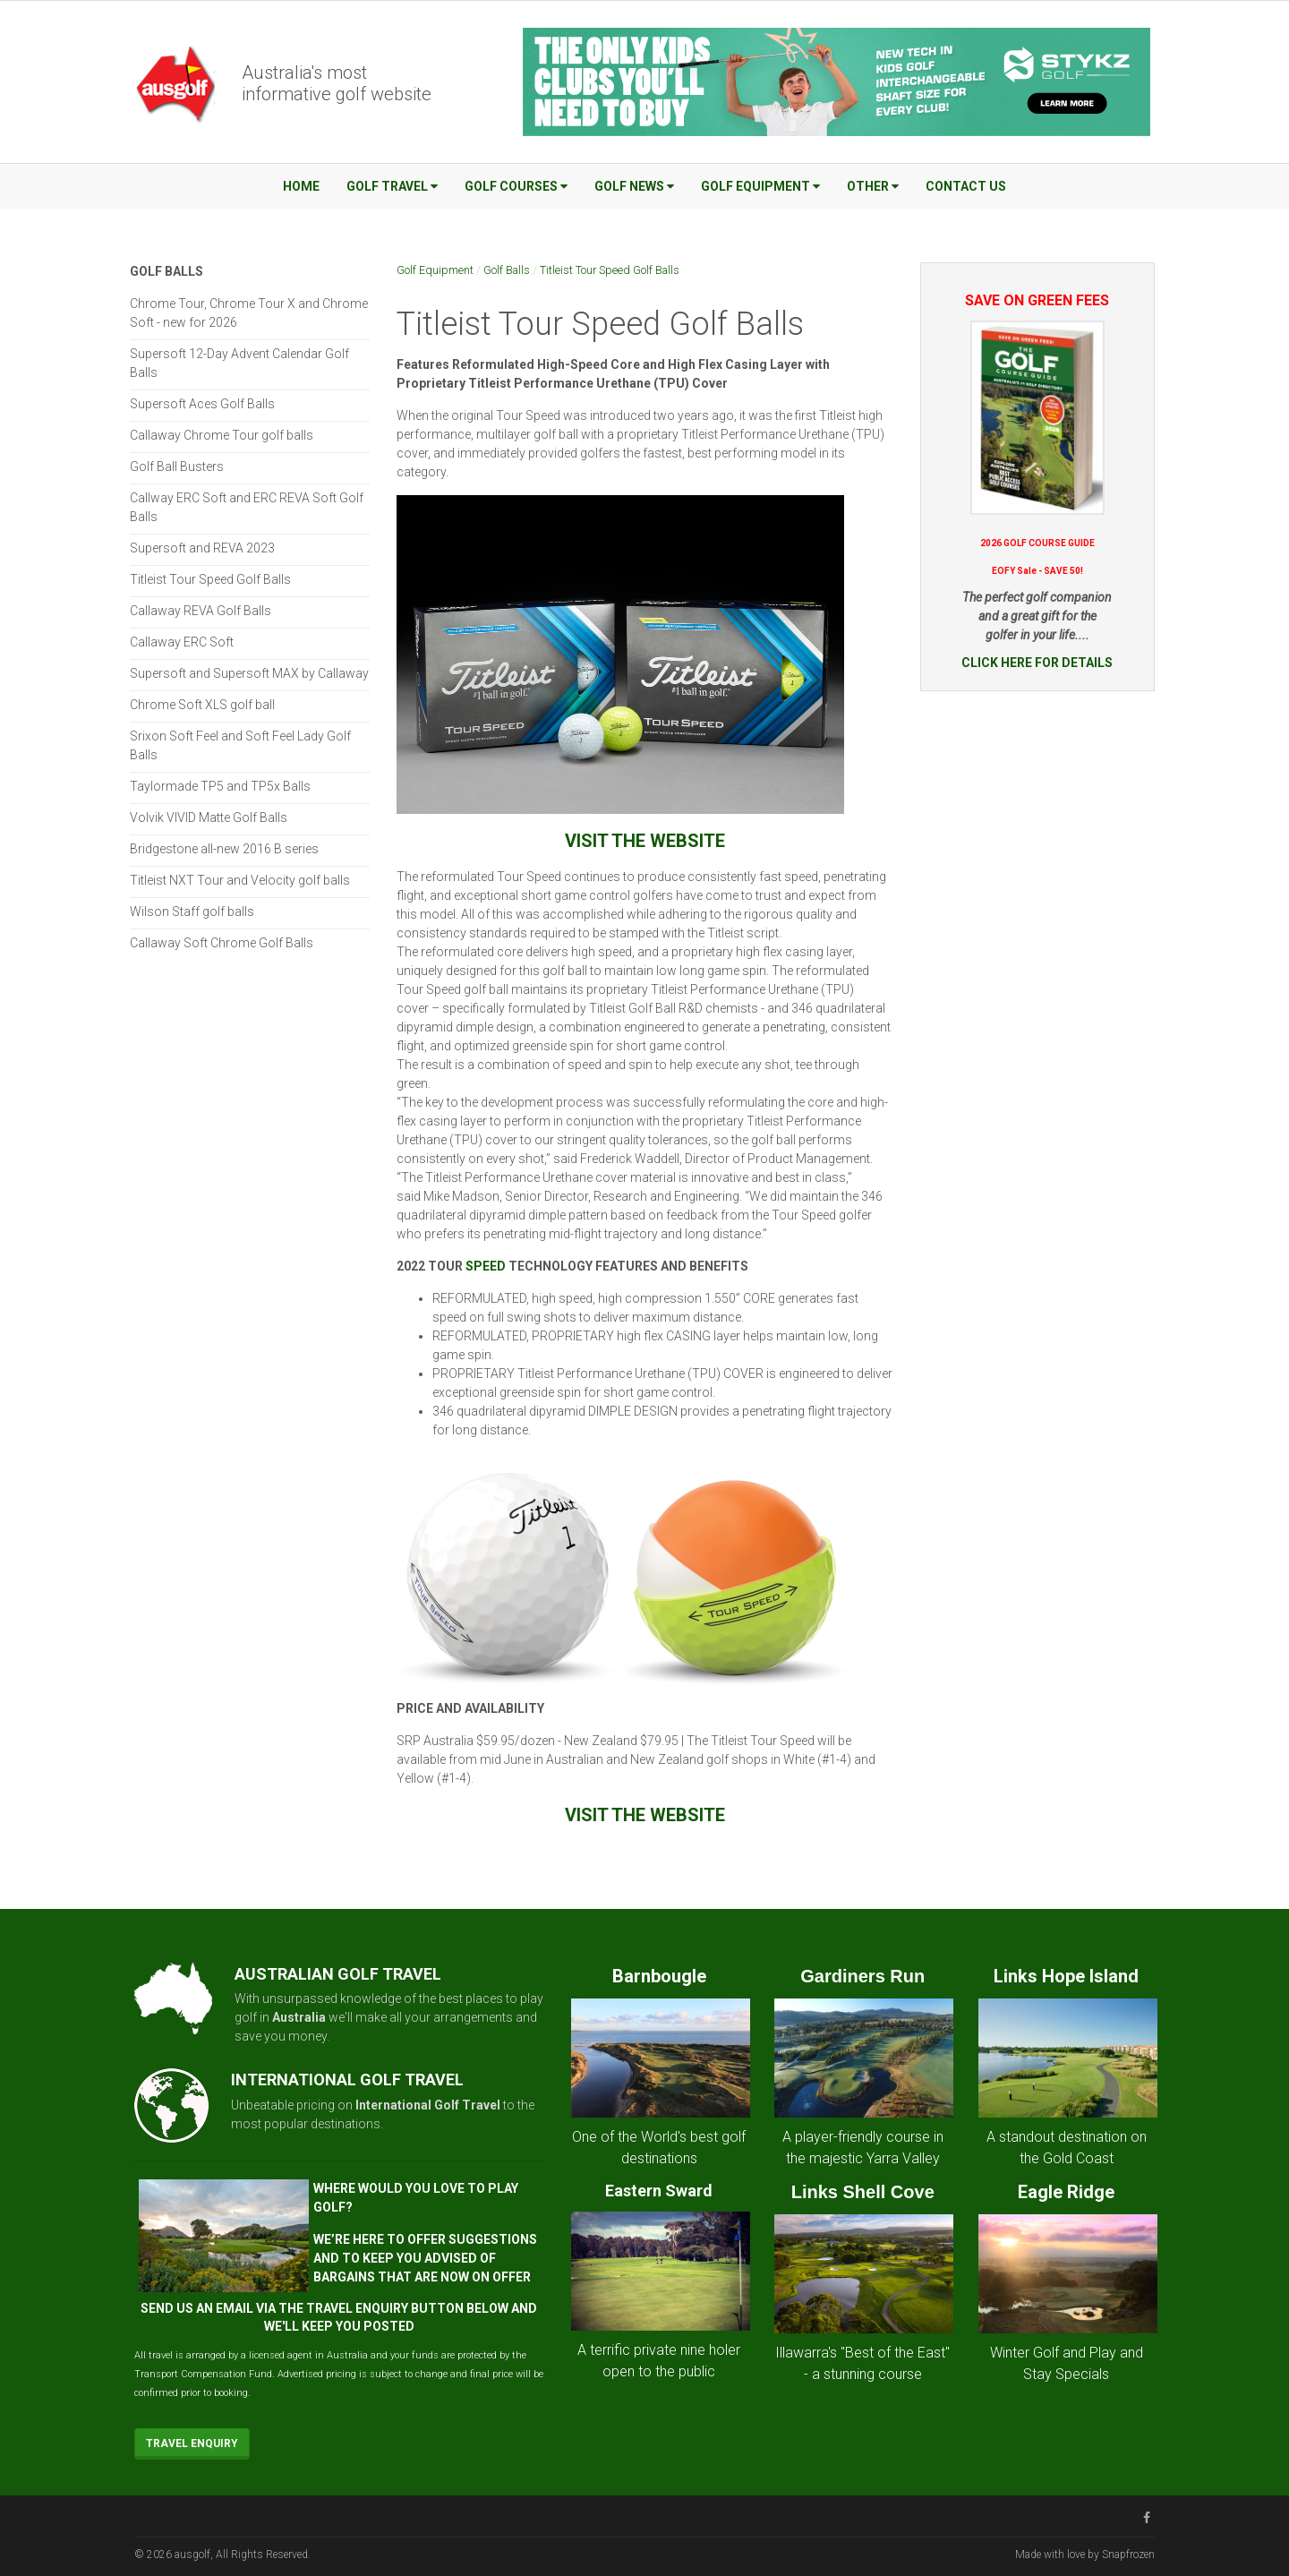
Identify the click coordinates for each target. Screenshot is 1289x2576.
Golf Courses (516, 186)
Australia (299, 2017)
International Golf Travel (427, 2105)
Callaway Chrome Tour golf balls (221, 435)
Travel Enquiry (192, 2443)
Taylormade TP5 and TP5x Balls (220, 786)
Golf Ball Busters (177, 466)
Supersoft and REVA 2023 (202, 548)
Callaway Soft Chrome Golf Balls (221, 943)
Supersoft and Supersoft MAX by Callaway (249, 673)
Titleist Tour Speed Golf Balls (609, 270)
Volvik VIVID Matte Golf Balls (208, 817)
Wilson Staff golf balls (192, 911)
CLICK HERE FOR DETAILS (1037, 662)
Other (873, 186)
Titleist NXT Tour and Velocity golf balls (240, 880)
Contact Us (966, 186)
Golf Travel (392, 186)
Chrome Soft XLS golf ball (202, 704)
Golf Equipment (760, 186)
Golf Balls (506, 270)
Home (301, 186)
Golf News (634, 186)
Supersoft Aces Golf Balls (202, 404)
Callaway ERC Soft (182, 642)
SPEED (485, 1266)
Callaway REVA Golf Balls (200, 610)
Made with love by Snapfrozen (1085, 2554)
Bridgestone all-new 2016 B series (224, 849)
